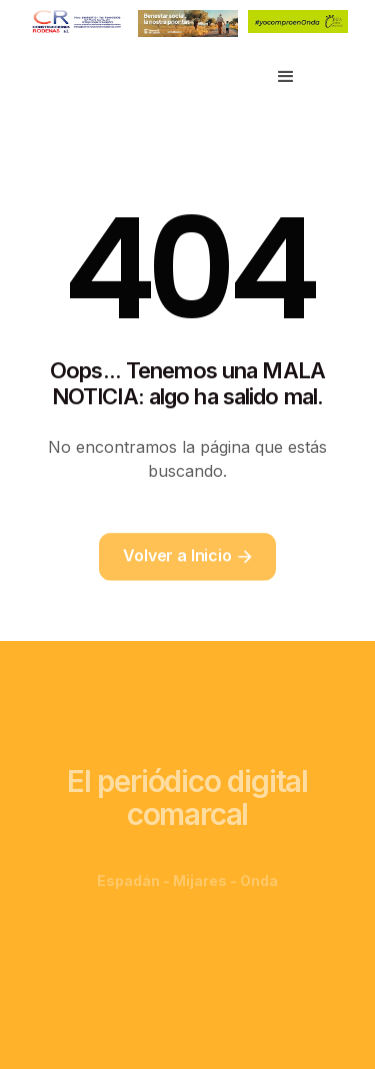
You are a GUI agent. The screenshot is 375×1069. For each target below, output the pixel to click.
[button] (286, 77)
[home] (106, 77)
